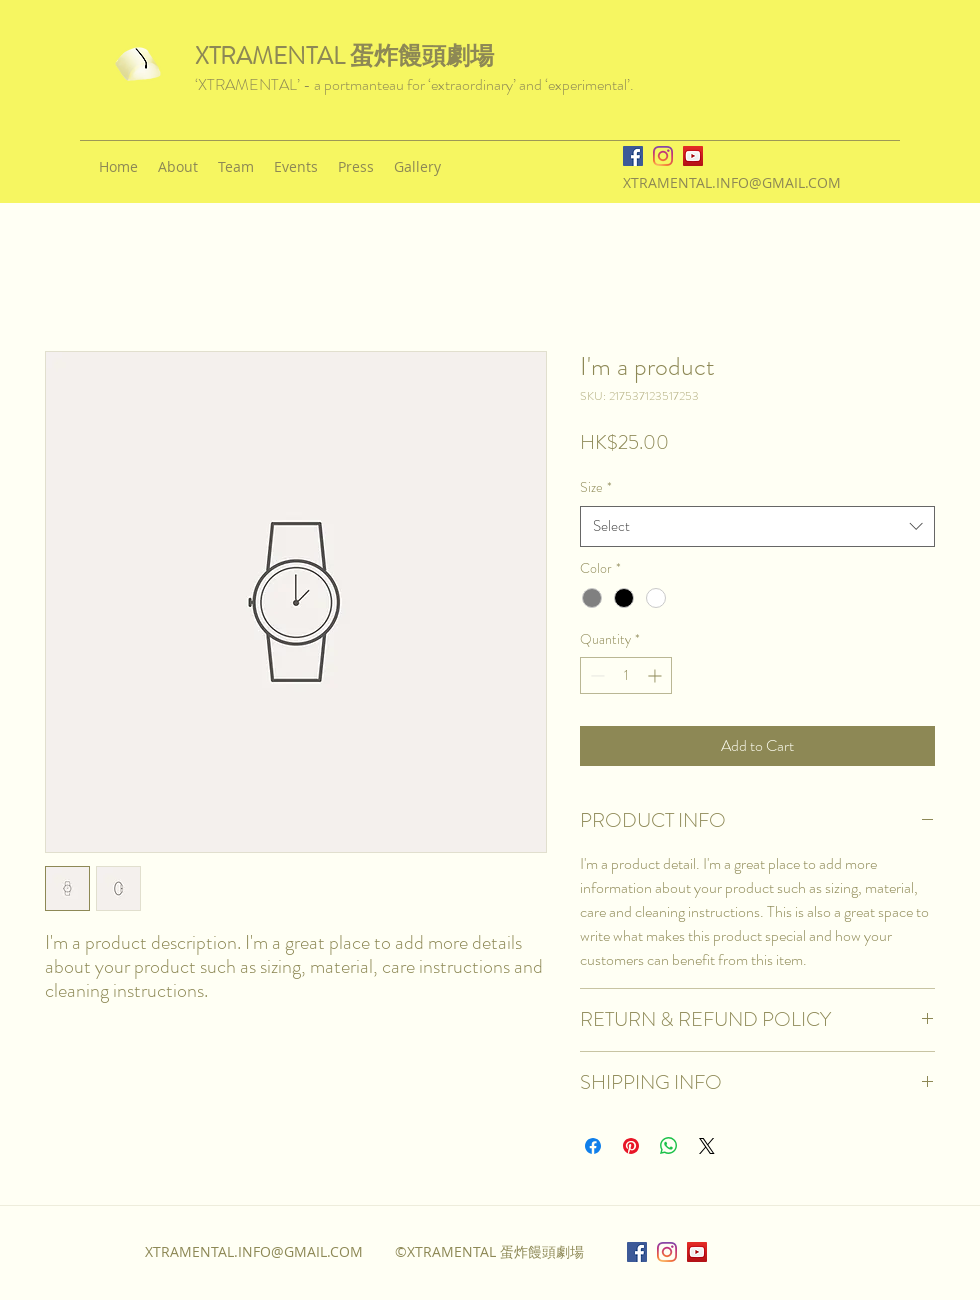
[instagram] (663, 156)
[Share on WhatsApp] (669, 1146)
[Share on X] (707, 1146)
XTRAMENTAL (272, 56)
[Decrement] (595, 675)
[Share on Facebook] (593, 1146)
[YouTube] (693, 156)
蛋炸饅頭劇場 (422, 56)
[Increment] (656, 675)
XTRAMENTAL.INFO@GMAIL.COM (732, 182)
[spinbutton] (626, 675)
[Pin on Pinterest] (631, 1146)
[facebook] (633, 156)
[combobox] (757, 526)
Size (596, 487)
